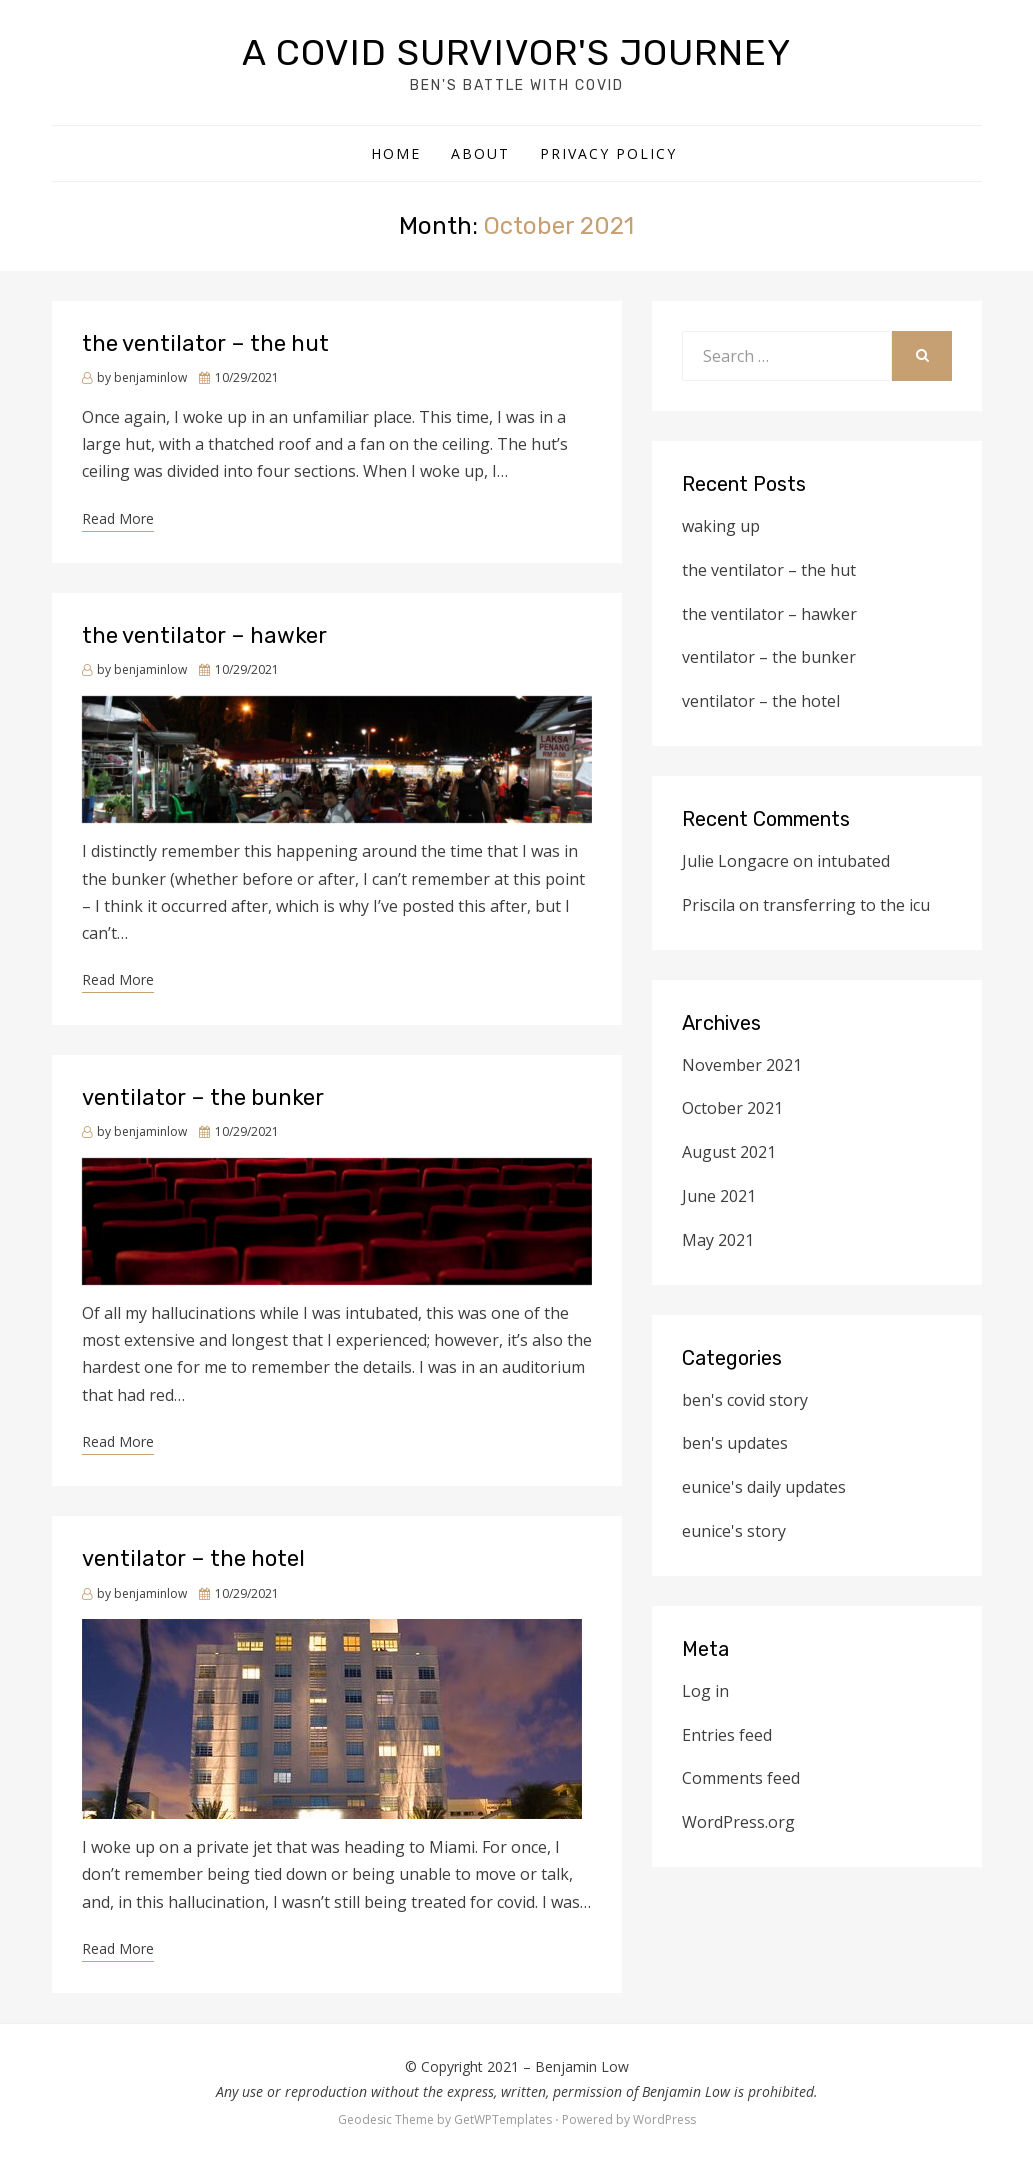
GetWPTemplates (503, 2119)
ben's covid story (745, 1400)
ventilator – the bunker (203, 1097)
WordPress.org (738, 1822)
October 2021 (732, 1108)
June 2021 (719, 1196)
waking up (721, 526)
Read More (118, 518)
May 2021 (718, 1240)
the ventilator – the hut (205, 343)
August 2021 (729, 1152)
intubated (853, 861)
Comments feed (741, 1778)
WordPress (664, 2119)
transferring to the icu (846, 905)
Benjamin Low (582, 2066)
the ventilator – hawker (204, 635)
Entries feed (727, 1735)
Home (396, 153)
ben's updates (735, 1443)
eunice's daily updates (764, 1487)
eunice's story (734, 1531)
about (480, 153)
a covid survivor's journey (516, 52)
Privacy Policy (608, 153)
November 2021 (742, 1065)
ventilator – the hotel (193, 1558)
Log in (705, 1691)
